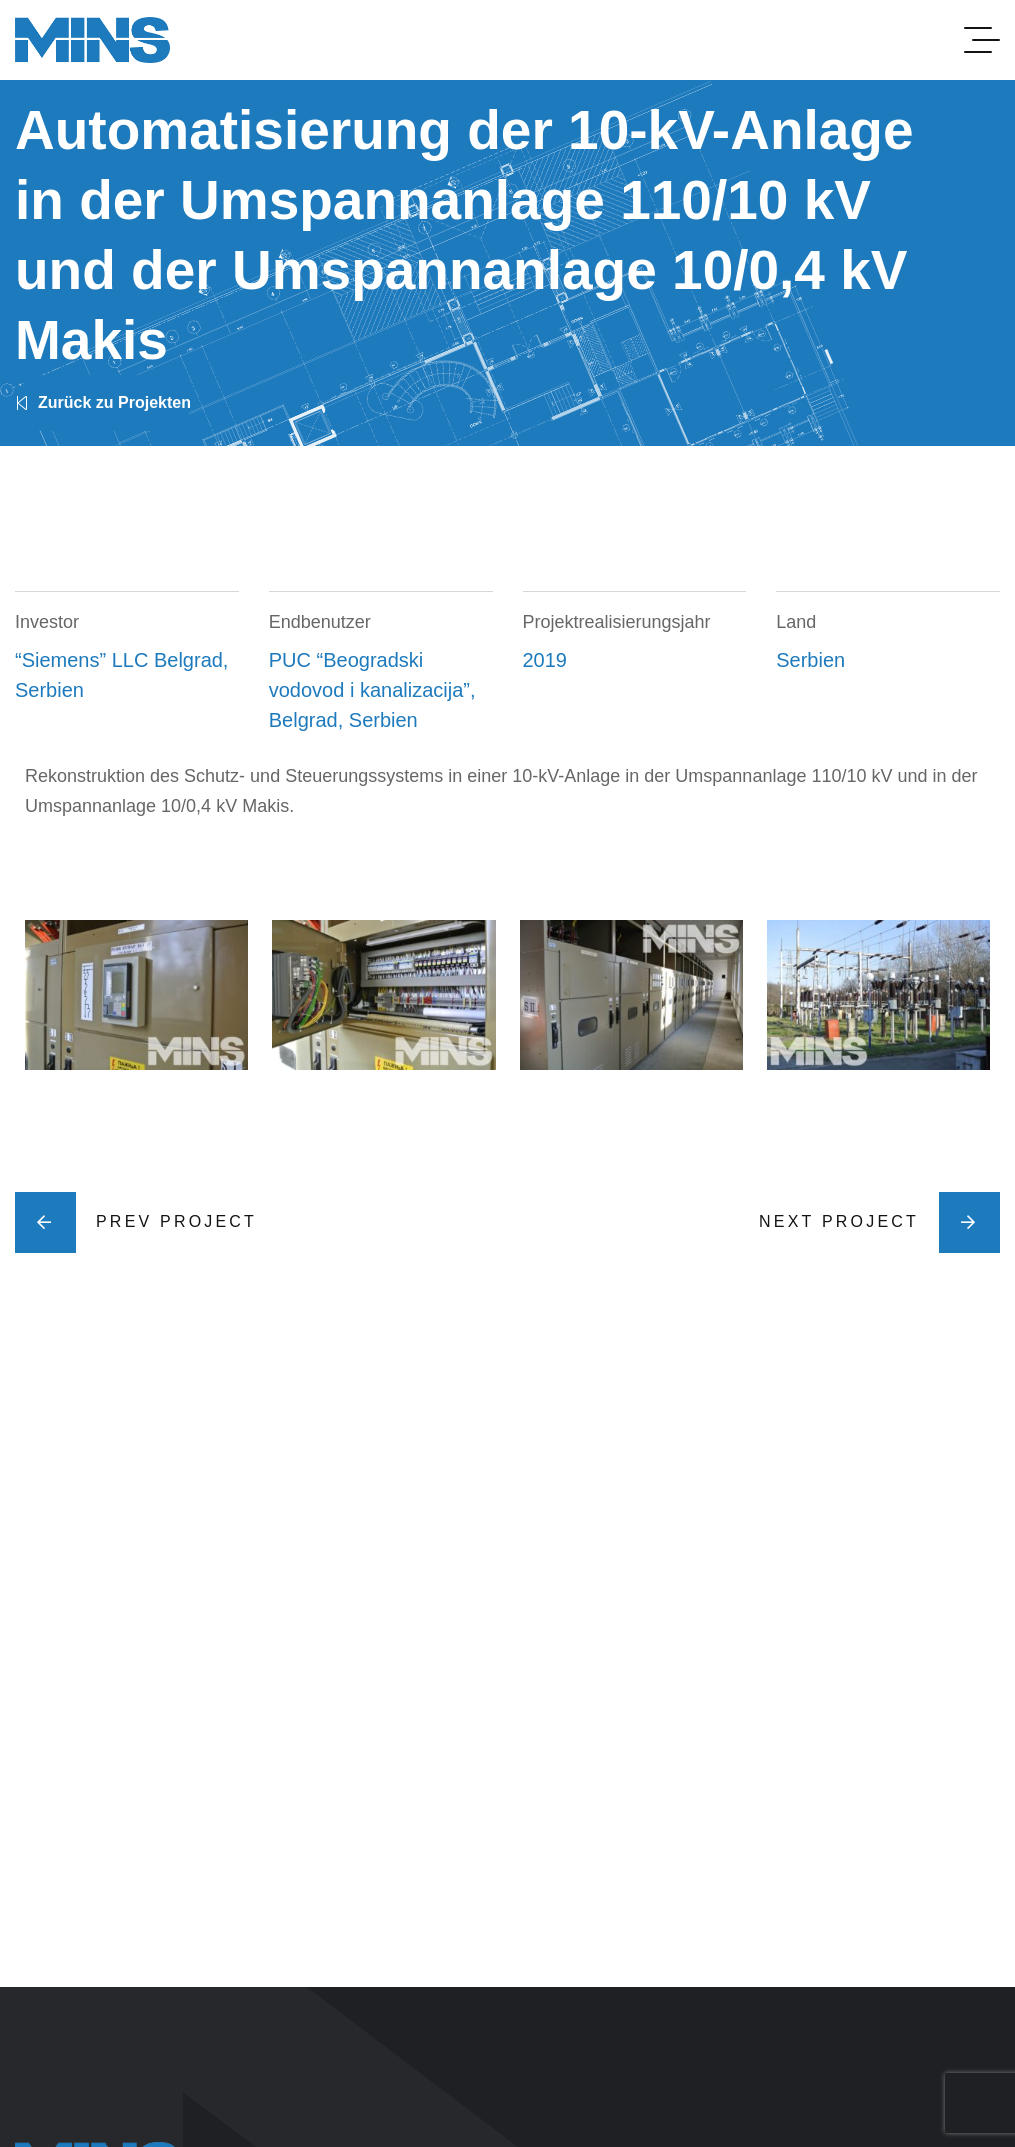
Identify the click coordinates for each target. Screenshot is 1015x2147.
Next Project (879, 1222)
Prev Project (136, 1222)
